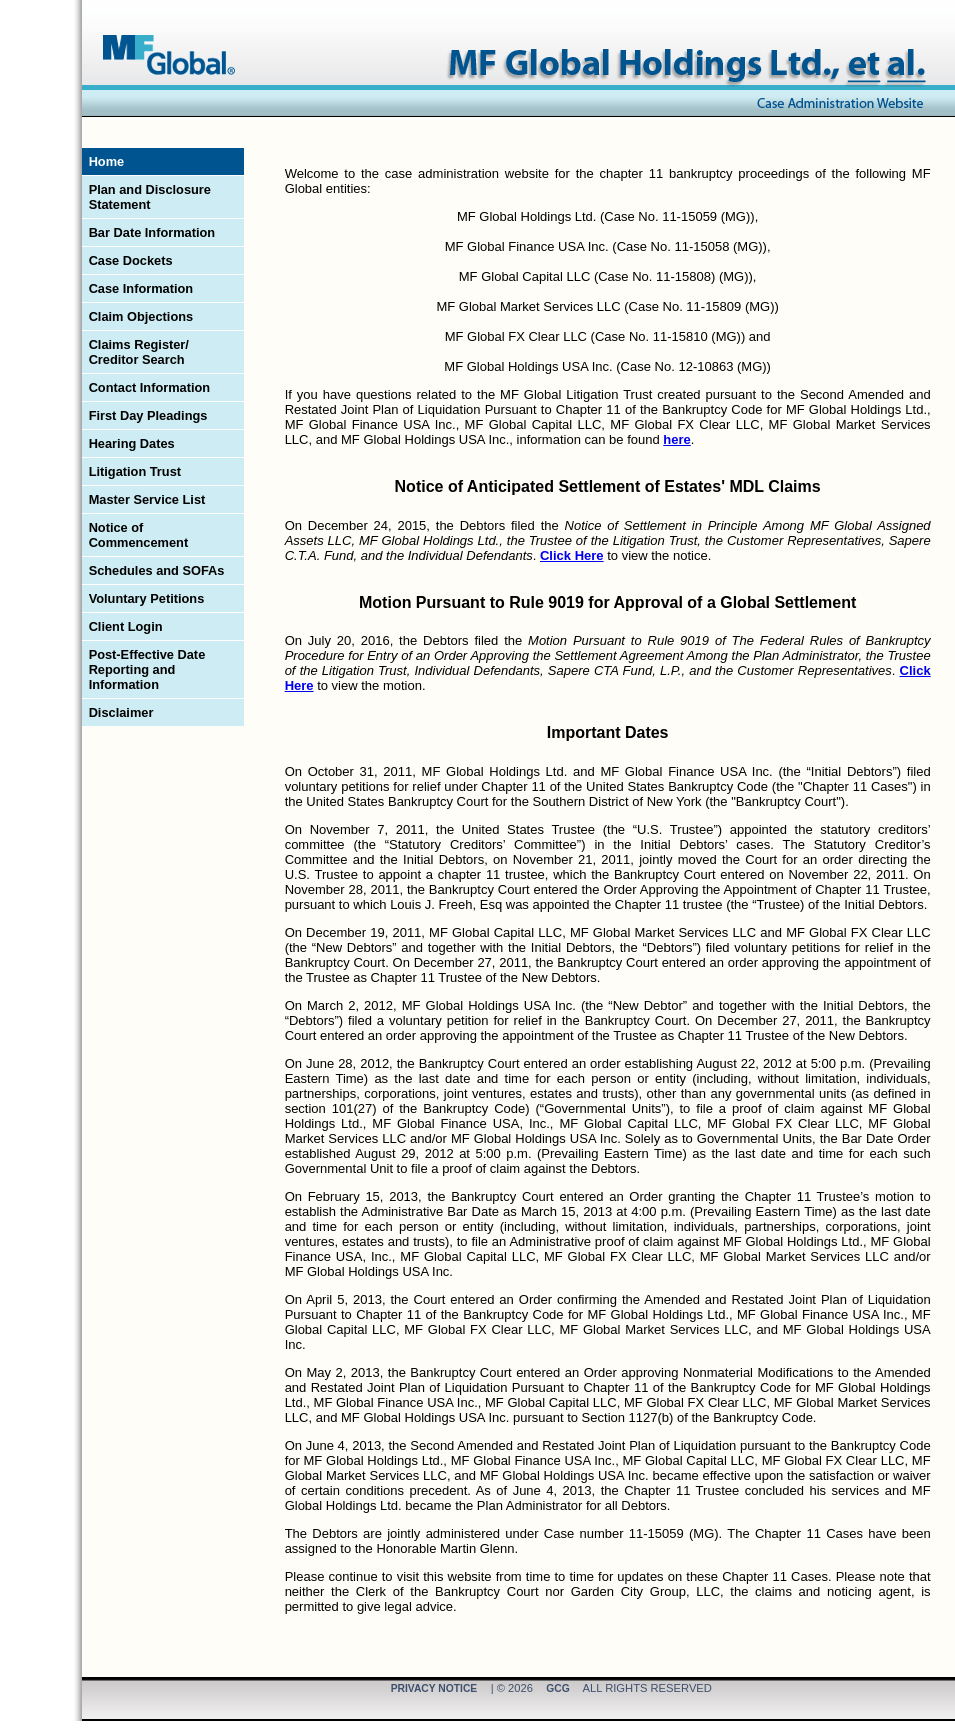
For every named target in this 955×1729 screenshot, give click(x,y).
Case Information (141, 288)
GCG (557, 1689)
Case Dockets (131, 260)
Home (107, 161)
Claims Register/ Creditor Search (139, 352)
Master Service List (147, 499)
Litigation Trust (135, 471)
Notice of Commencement (139, 535)
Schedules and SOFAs (157, 570)
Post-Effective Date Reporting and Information (147, 669)
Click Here (572, 555)
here (676, 439)
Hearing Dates (132, 443)
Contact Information (150, 387)
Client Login (126, 626)
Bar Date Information (152, 232)
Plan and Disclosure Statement (150, 197)
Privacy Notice (434, 1689)
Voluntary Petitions (147, 598)
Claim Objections (141, 316)
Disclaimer (121, 712)
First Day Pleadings (148, 415)
